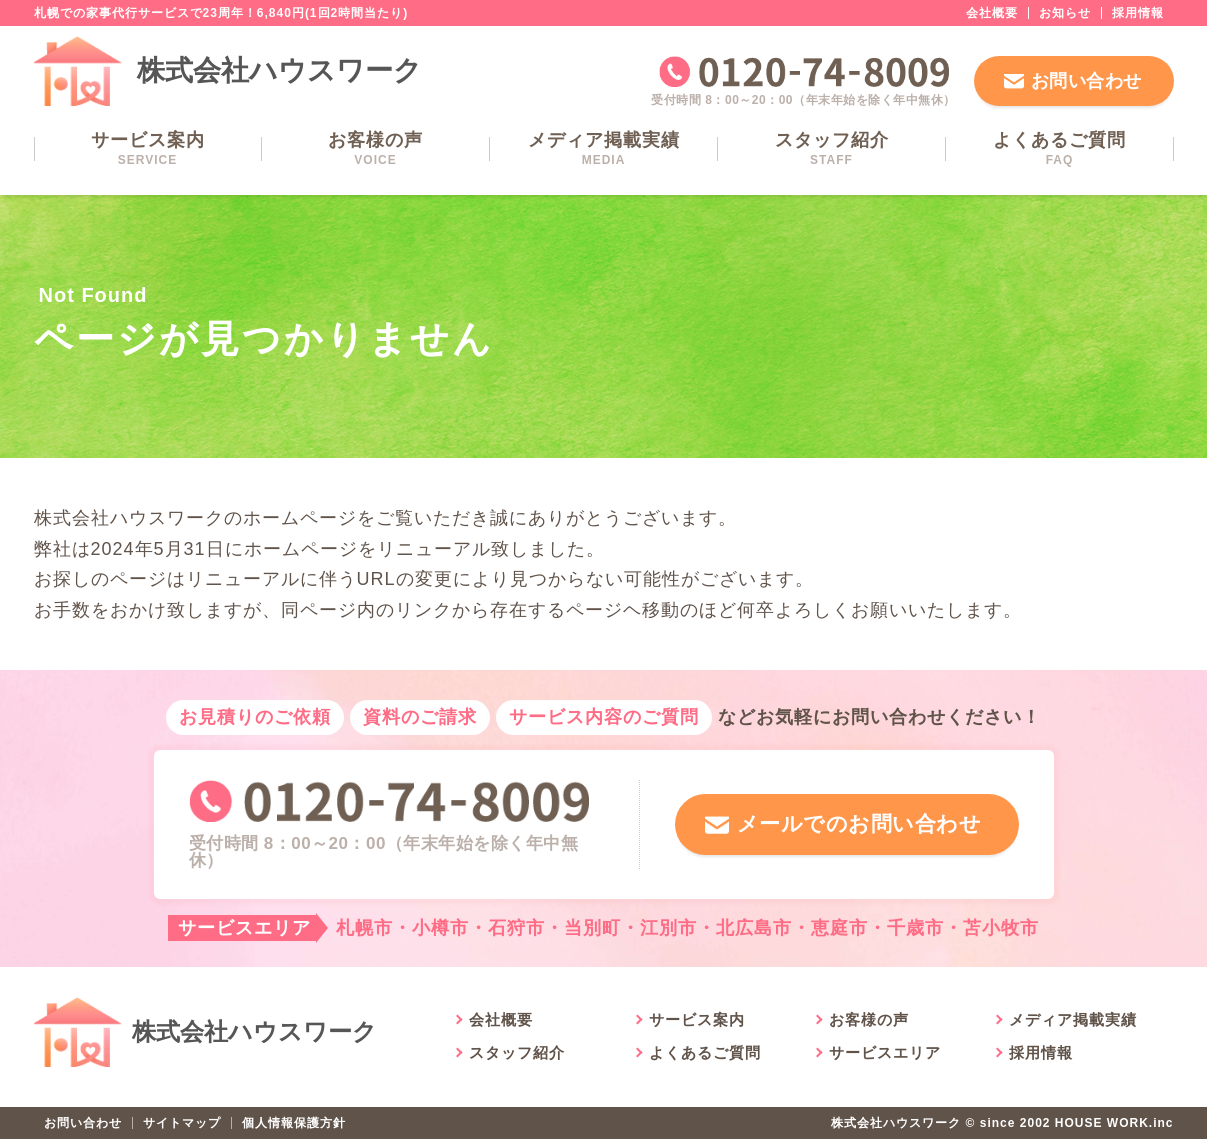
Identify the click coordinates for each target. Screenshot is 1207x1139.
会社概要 (992, 13)
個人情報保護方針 (294, 1123)
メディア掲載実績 (604, 148)
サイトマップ (182, 1123)
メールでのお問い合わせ (856, 824)
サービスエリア (885, 1052)
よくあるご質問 (1060, 148)
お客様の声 (376, 148)
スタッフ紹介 (832, 148)
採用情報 (1138, 13)
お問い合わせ (1086, 81)
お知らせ (1065, 13)
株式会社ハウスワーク (280, 70)
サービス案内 (148, 148)
